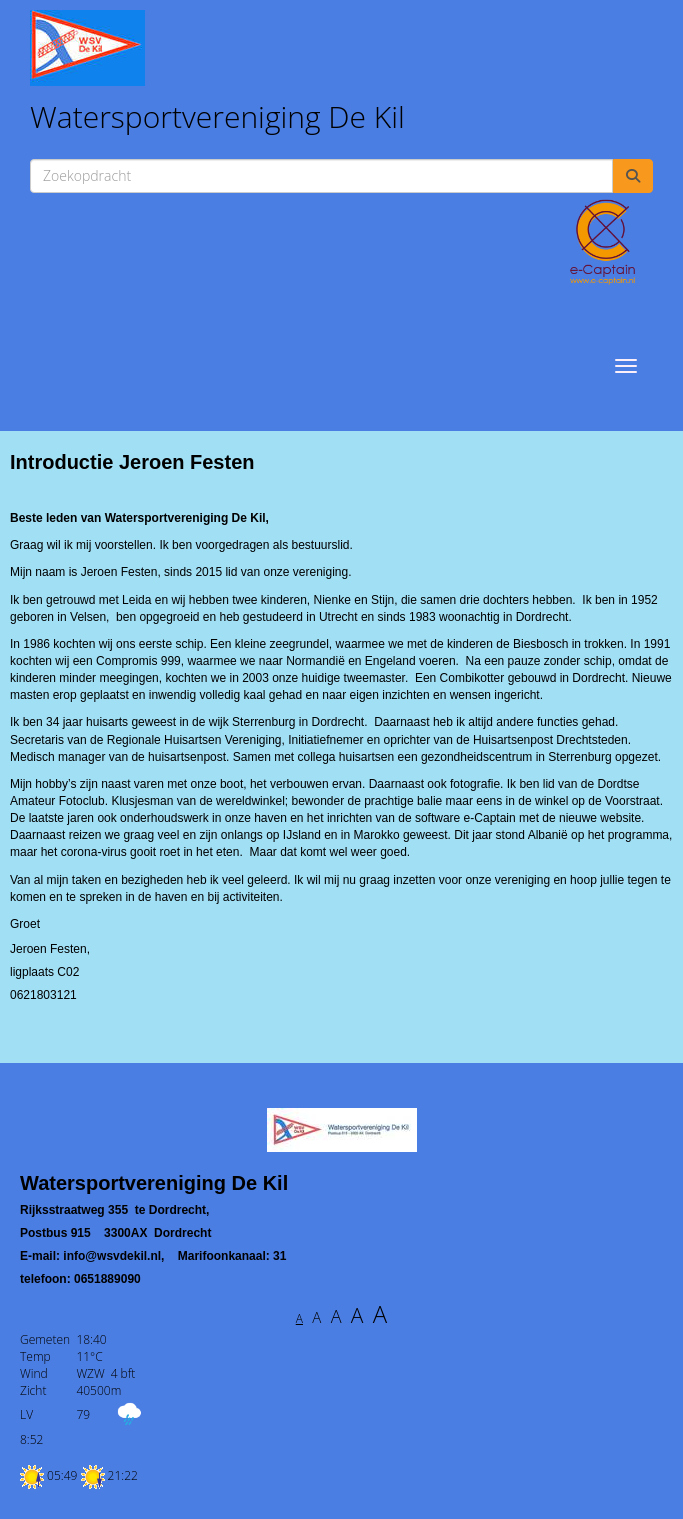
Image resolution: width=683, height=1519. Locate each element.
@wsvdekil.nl (112, 1256)
